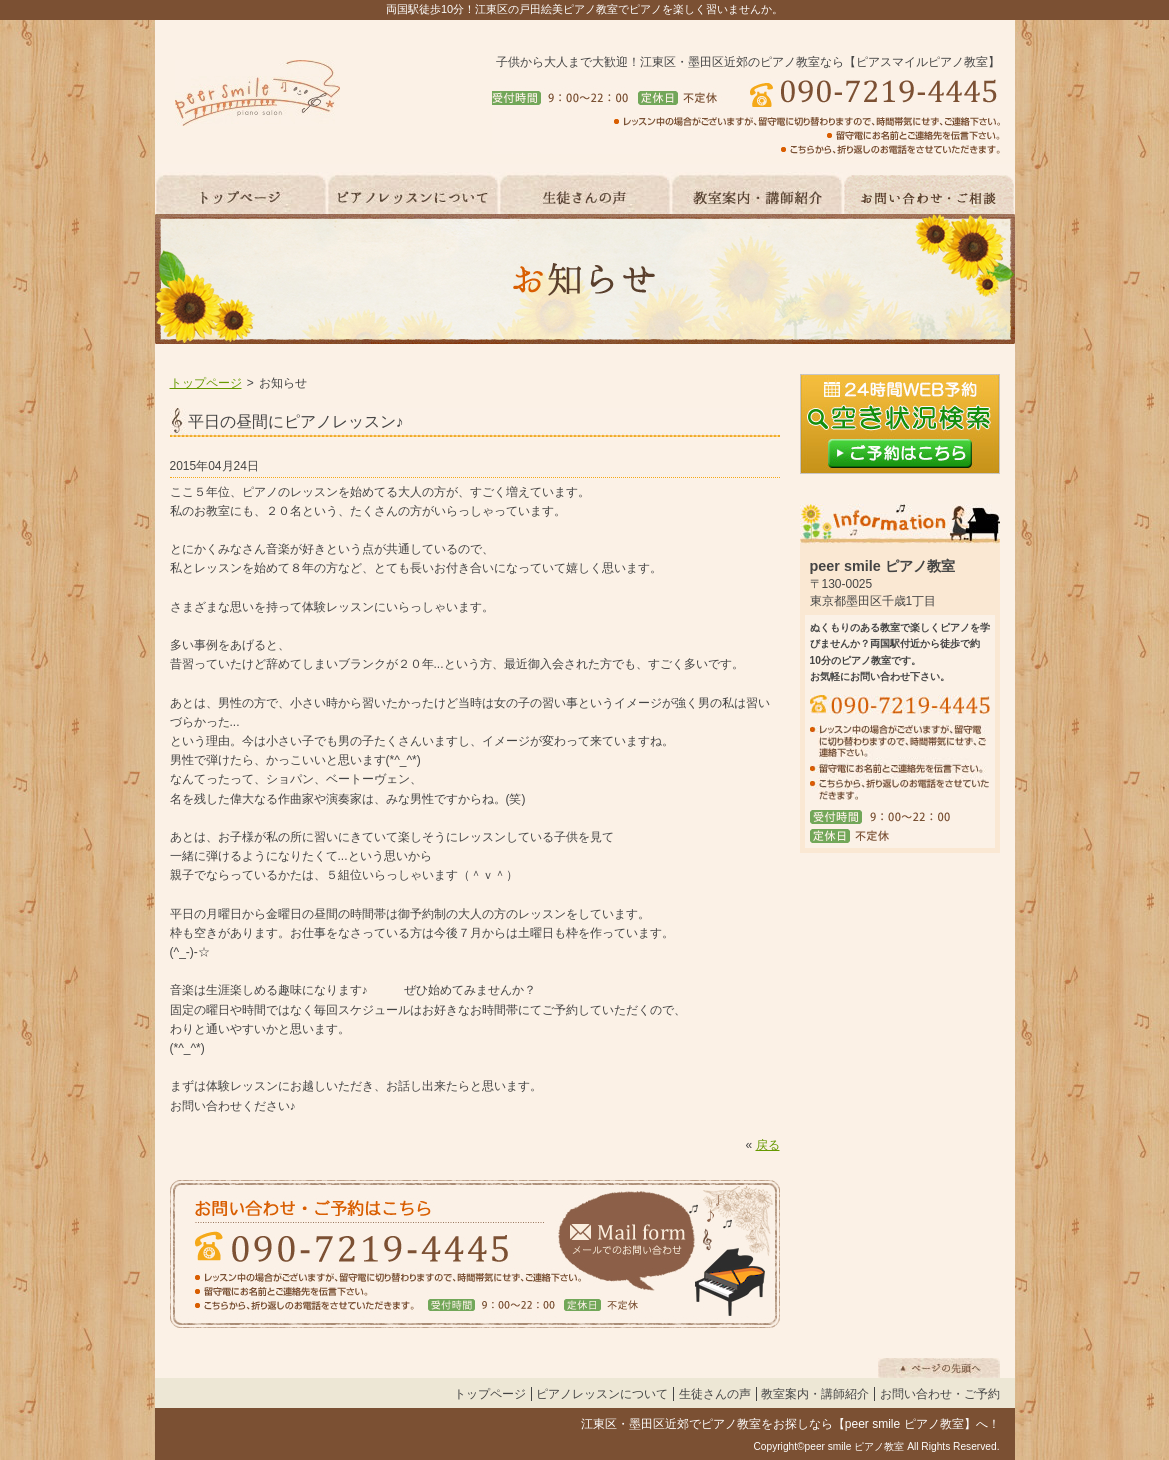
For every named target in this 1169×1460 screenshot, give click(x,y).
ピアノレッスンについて (602, 1394)
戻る (768, 1145)
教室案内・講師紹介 (815, 1394)
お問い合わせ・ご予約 (940, 1394)
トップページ (206, 383)
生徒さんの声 (715, 1394)
